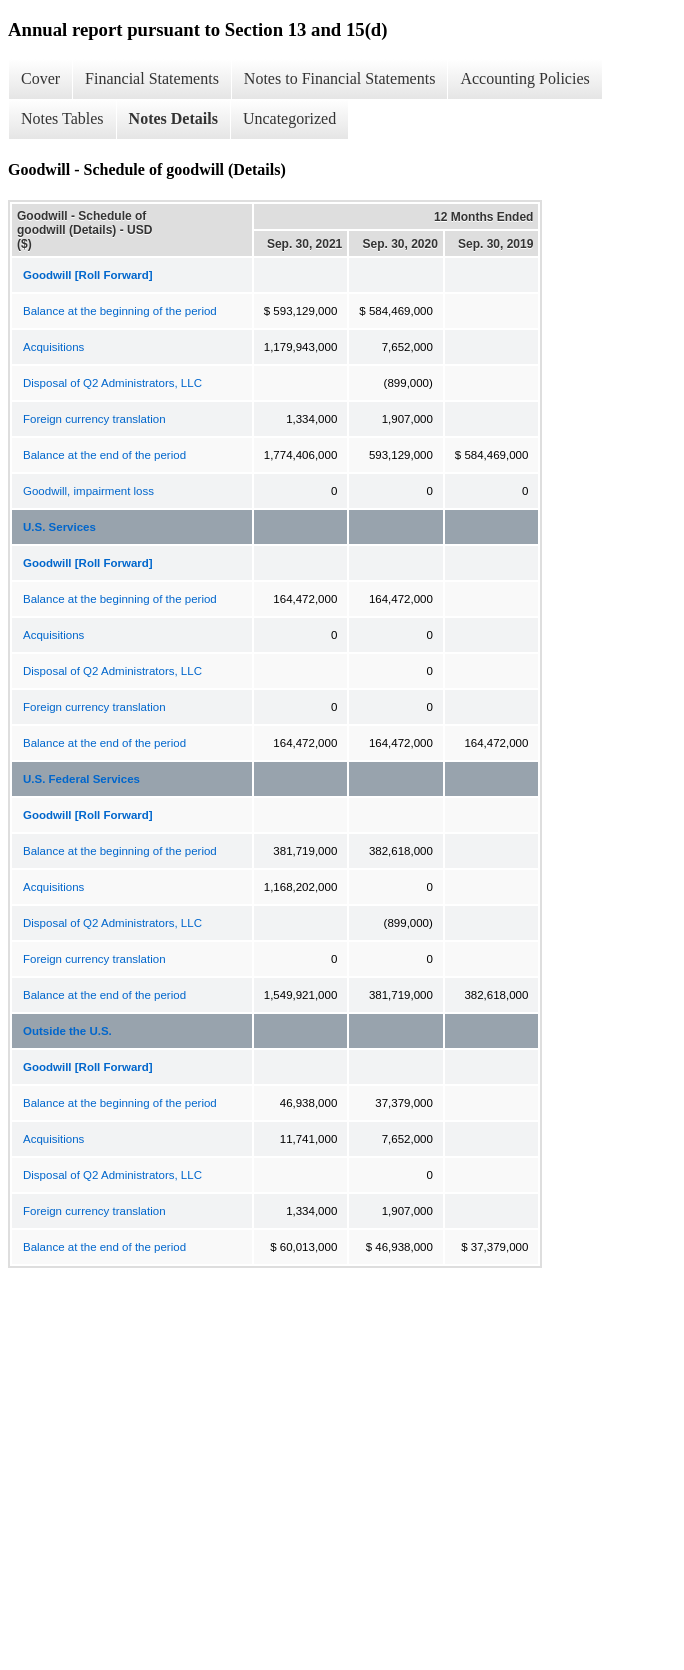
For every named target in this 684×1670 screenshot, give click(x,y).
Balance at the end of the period (104, 455)
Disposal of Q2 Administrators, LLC (112, 383)
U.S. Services (59, 527)
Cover (40, 78)
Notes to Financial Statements (340, 78)
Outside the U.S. (67, 1031)
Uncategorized (289, 118)
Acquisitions (53, 347)
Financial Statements (152, 78)
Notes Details (173, 118)
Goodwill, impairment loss (88, 491)
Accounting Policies (524, 78)
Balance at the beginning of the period (120, 311)
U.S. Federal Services (81, 779)
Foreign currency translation (94, 419)
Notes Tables (62, 118)
